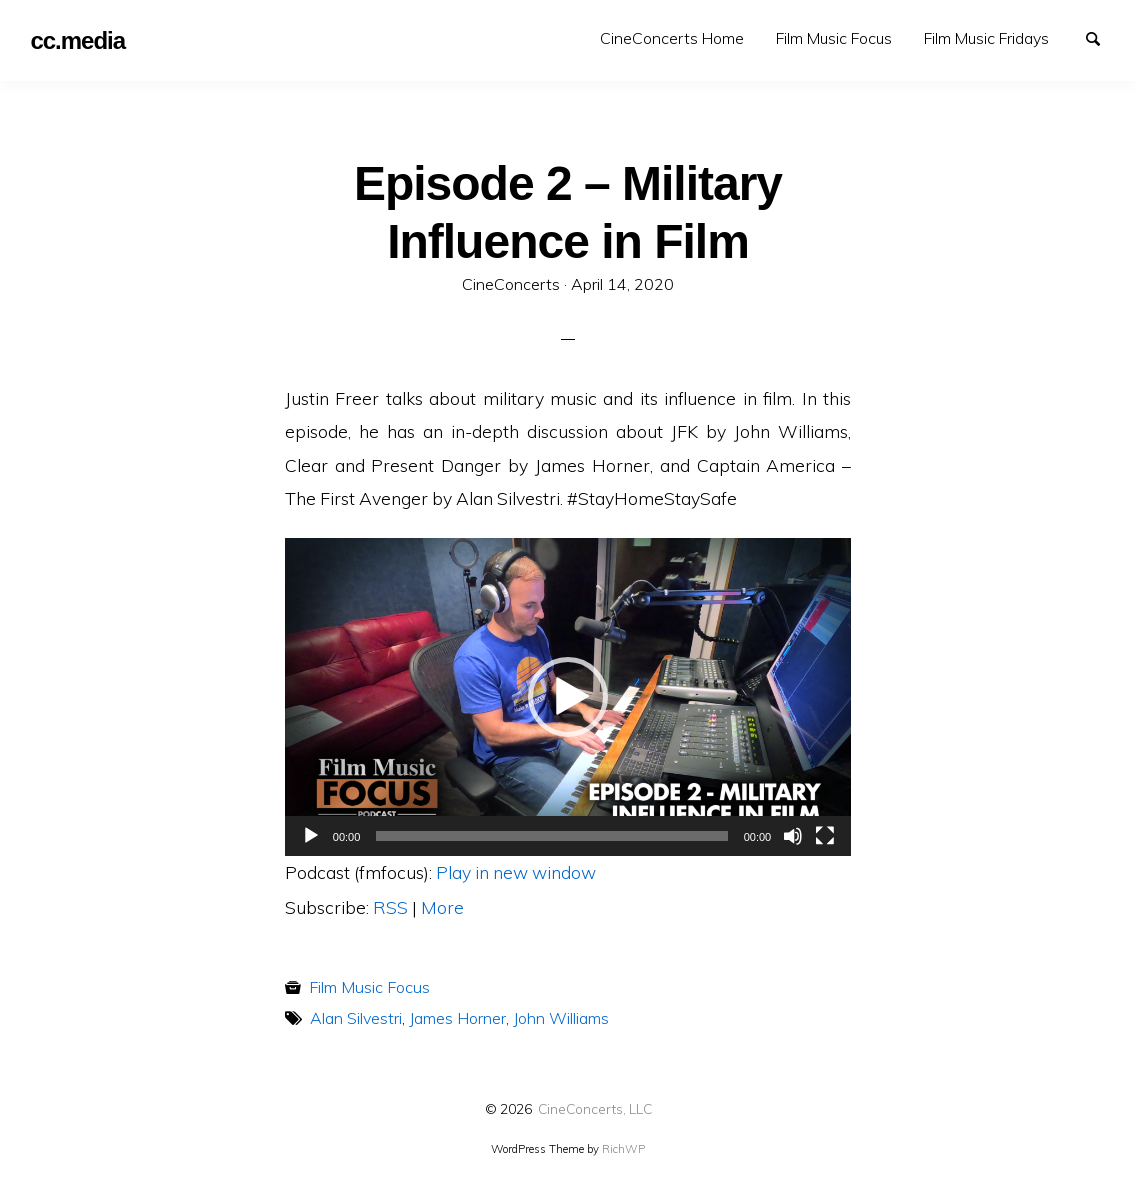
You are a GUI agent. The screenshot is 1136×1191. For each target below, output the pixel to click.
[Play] (311, 836)
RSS (390, 907)
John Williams (561, 1018)
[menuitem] (672, 38)
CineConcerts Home (672, 38)
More (442, 907)
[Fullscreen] (825, 836)
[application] (568, 697)
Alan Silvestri (356, 1018)
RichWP (623, 1149)
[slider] (551, 836)
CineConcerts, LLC (595, 1108)
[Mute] (793, 836)
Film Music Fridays (986, 38)
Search (1102, 37)
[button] (568, 697)
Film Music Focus (834, 38)
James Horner (457, 1018)
